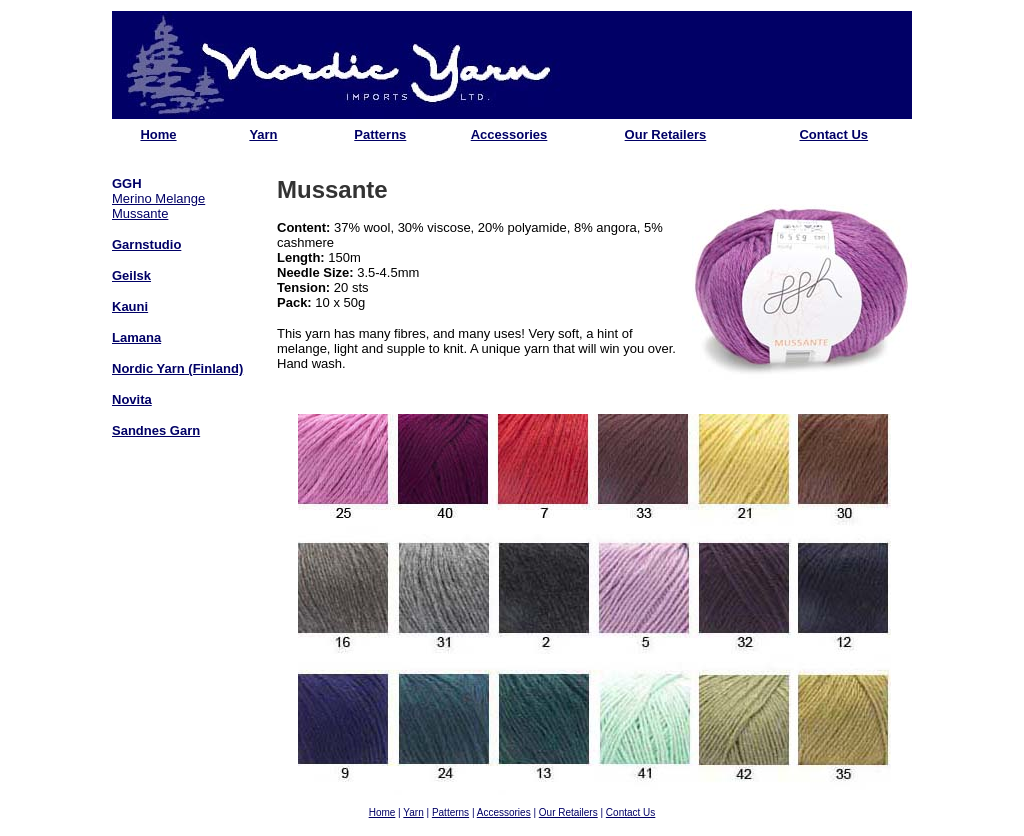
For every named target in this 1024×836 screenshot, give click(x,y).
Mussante (140, 213)
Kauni (130, 306)
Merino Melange (158, 198)
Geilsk (131, 275)
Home (158, 134)
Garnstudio (146, 244)
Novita (132, 399)
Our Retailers (666, 134)
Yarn (263, 134)
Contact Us (833, 134)
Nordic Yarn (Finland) (177, 368)
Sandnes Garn (156, 430)
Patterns (380, 134)
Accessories (509, 134)
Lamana (136, 337)
